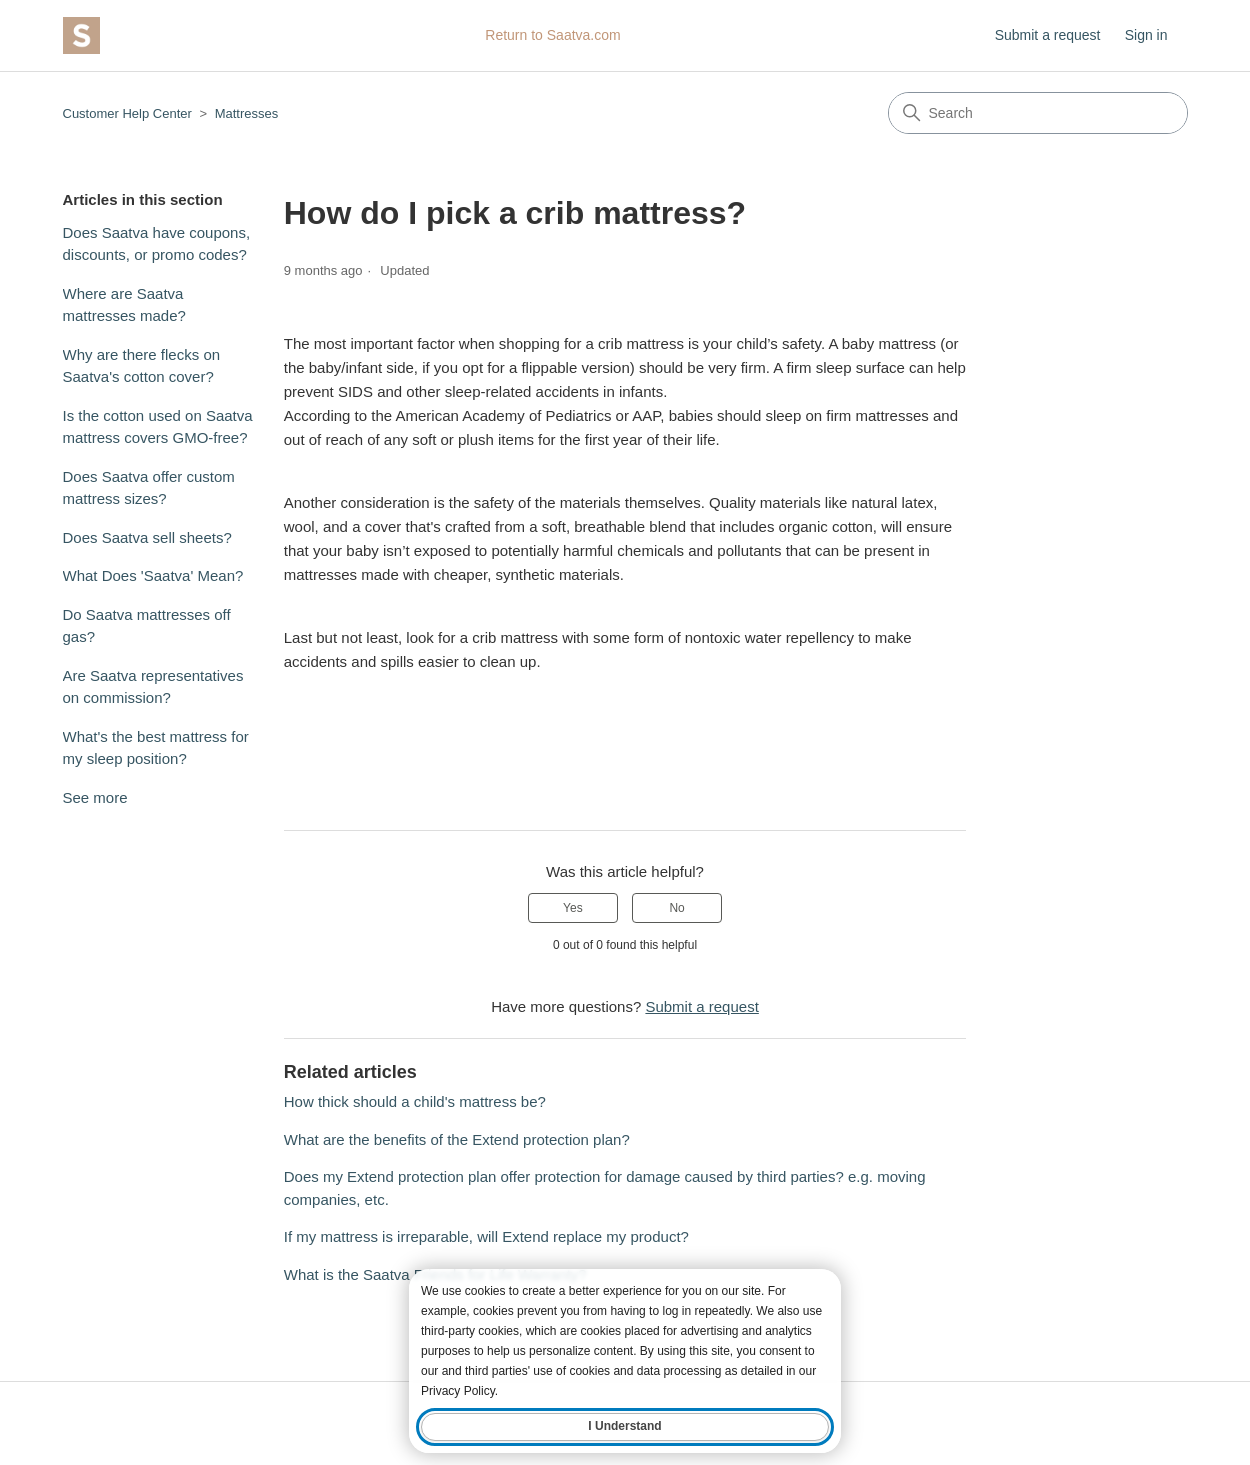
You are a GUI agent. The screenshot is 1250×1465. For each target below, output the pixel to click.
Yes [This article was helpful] (573, 908)
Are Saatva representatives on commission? (153, 687)
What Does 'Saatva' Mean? (153, 575)
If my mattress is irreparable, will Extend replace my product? (486, 1236)
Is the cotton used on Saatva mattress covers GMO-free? (158, 427)
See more (95, 797)
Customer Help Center (127, 113)
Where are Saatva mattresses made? (124, 305)
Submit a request (1048, 35)
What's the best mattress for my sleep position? (156, 748)
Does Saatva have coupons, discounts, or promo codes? (157, 244)
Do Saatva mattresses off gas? (147, 626)
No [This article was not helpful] (676, 908)
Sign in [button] (1146, 35)
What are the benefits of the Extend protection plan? (457, 1139)
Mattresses (247, 113)
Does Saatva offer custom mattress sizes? (149, 488)
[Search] (1038, 113)
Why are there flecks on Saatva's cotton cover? (142, 366)
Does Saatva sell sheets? (147, 537)
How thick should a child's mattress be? (415, 1101)
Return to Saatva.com (552, 35)
